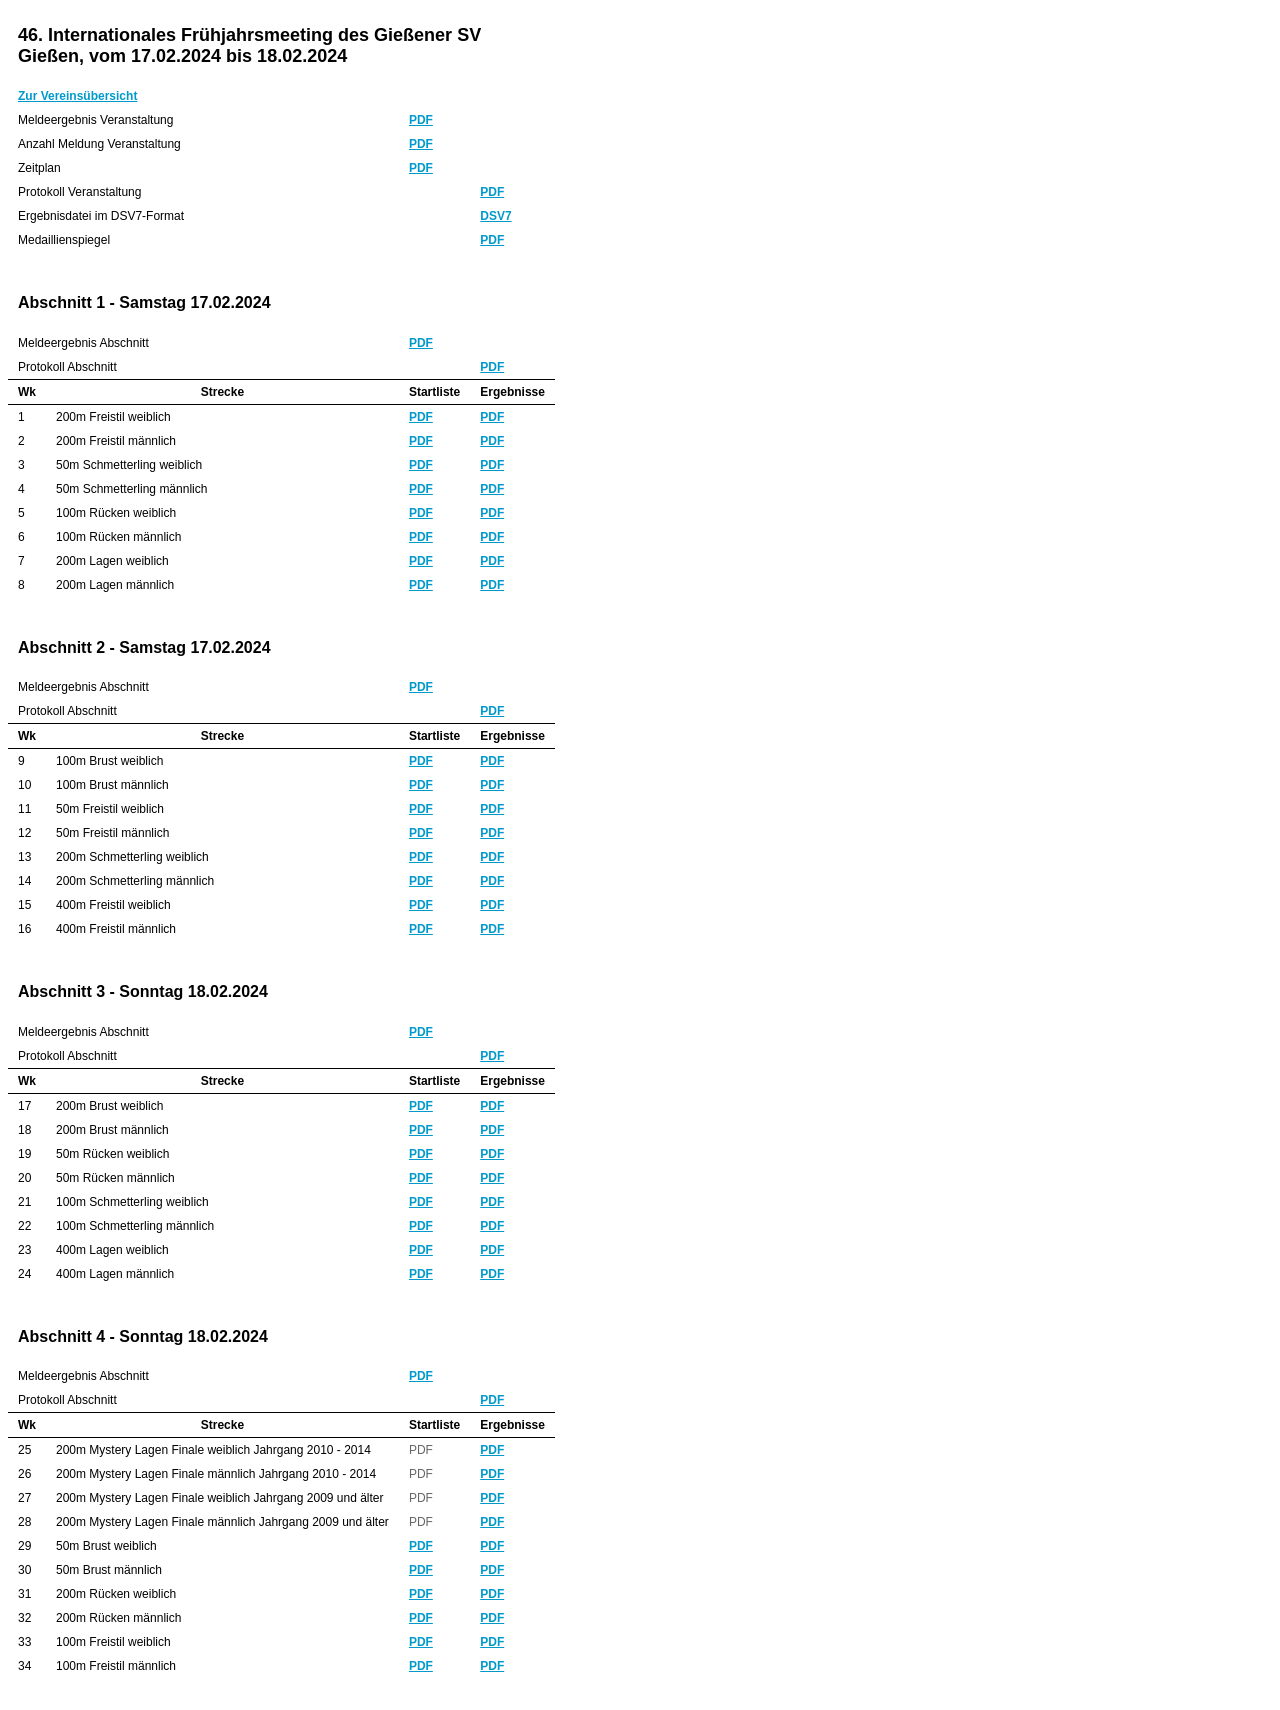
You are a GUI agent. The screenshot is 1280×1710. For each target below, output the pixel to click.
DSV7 (495, 216)
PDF (421, 120)
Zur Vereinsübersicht (77, 96)
